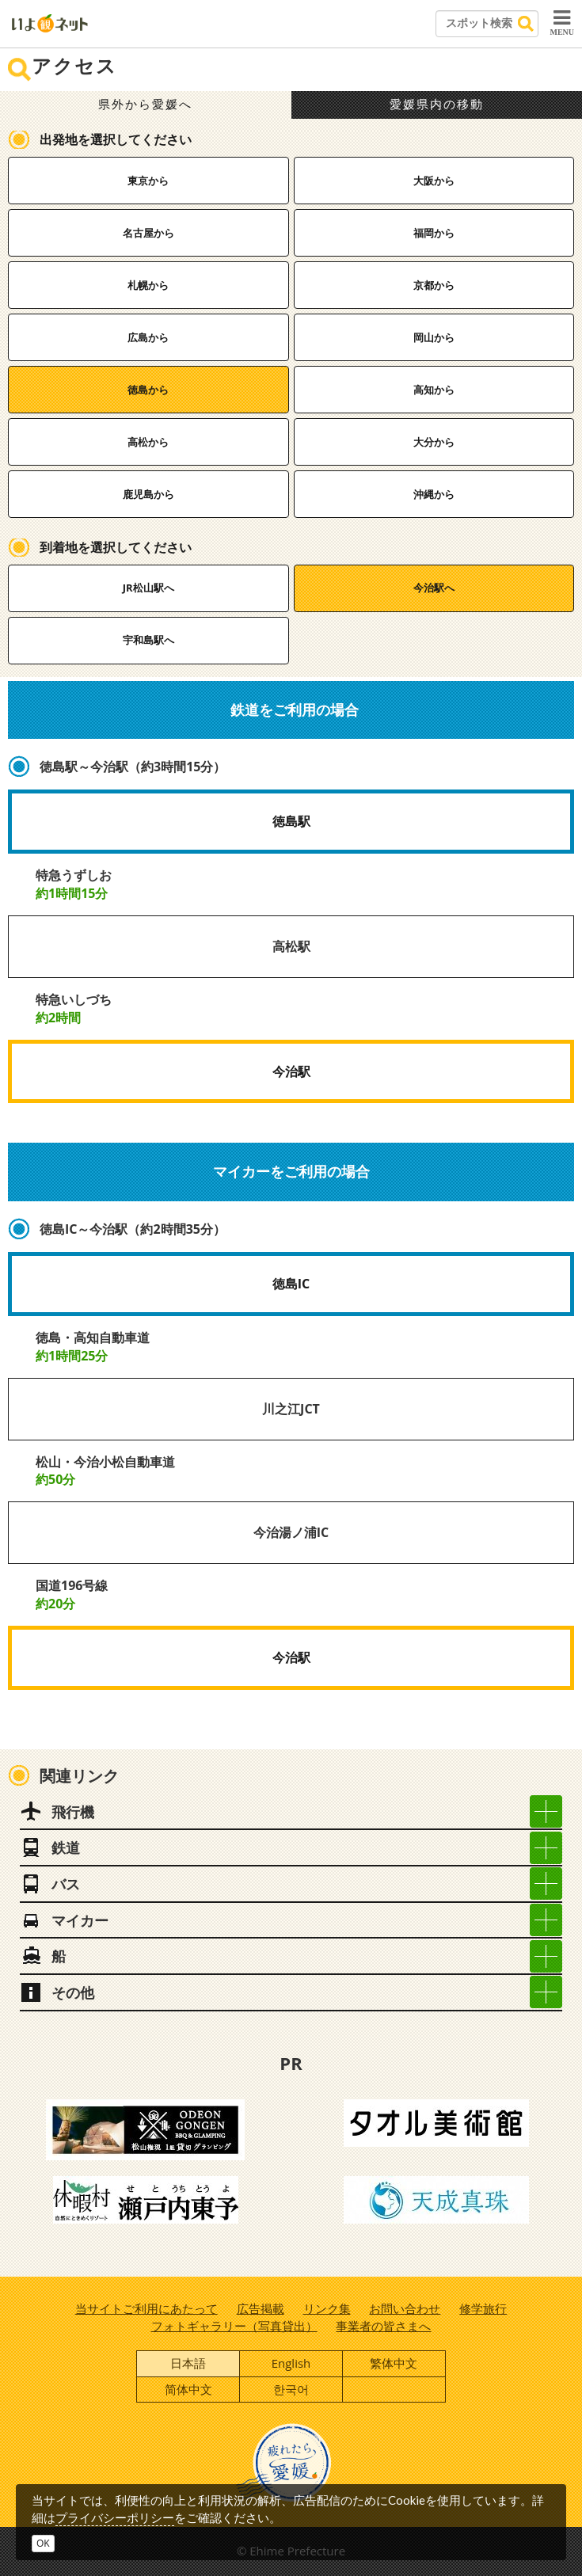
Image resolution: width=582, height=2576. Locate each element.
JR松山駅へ (148, 587)
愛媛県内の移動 (437, 104)
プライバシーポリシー (114, 2517)
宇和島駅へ (148, 640)
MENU (562, 22)
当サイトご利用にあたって (146, 2308)
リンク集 (327, 2308)
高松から (148, 442)
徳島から (148, 389)
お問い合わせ (404, 2308)
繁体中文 (393, 2363)
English (291, 2363)
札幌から (148, 285)
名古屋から (148, 233)
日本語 (188, 2363)
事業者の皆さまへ (383, 2326)
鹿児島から (148, 494)
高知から (434, 389)
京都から (434, 285)
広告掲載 (260, 2308)
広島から (148, 337)
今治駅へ (434, 587)
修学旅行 (483, 2308)
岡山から (434, 337)
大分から (434, 442)
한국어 (291, 2389)
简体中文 (188, 2389)
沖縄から (434, 494)
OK (43, 2543)
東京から (148, 180)
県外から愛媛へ (145, 104)
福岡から (434, 233)
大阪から (434, 180)
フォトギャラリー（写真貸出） (234, 2326)
